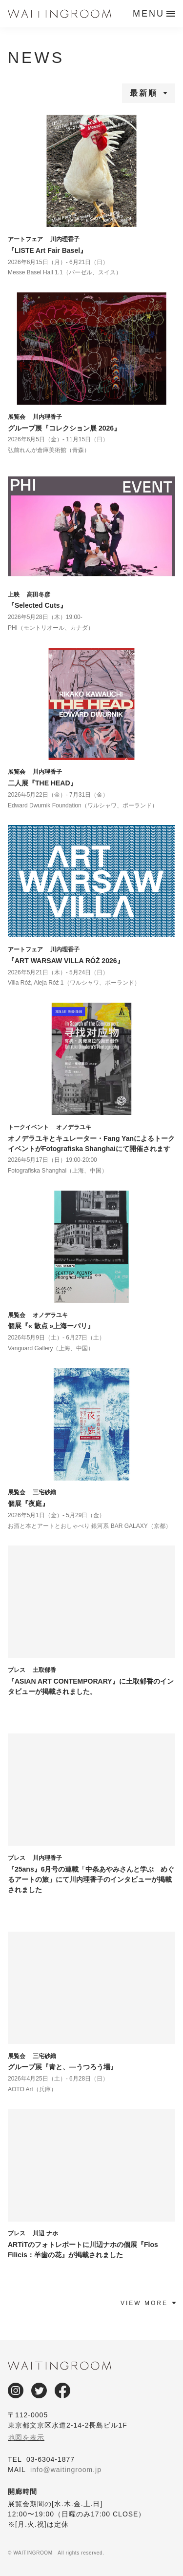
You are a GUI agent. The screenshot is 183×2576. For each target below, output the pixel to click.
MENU (148, 14)
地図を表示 (26, 2437)
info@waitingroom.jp (66, 2469)
